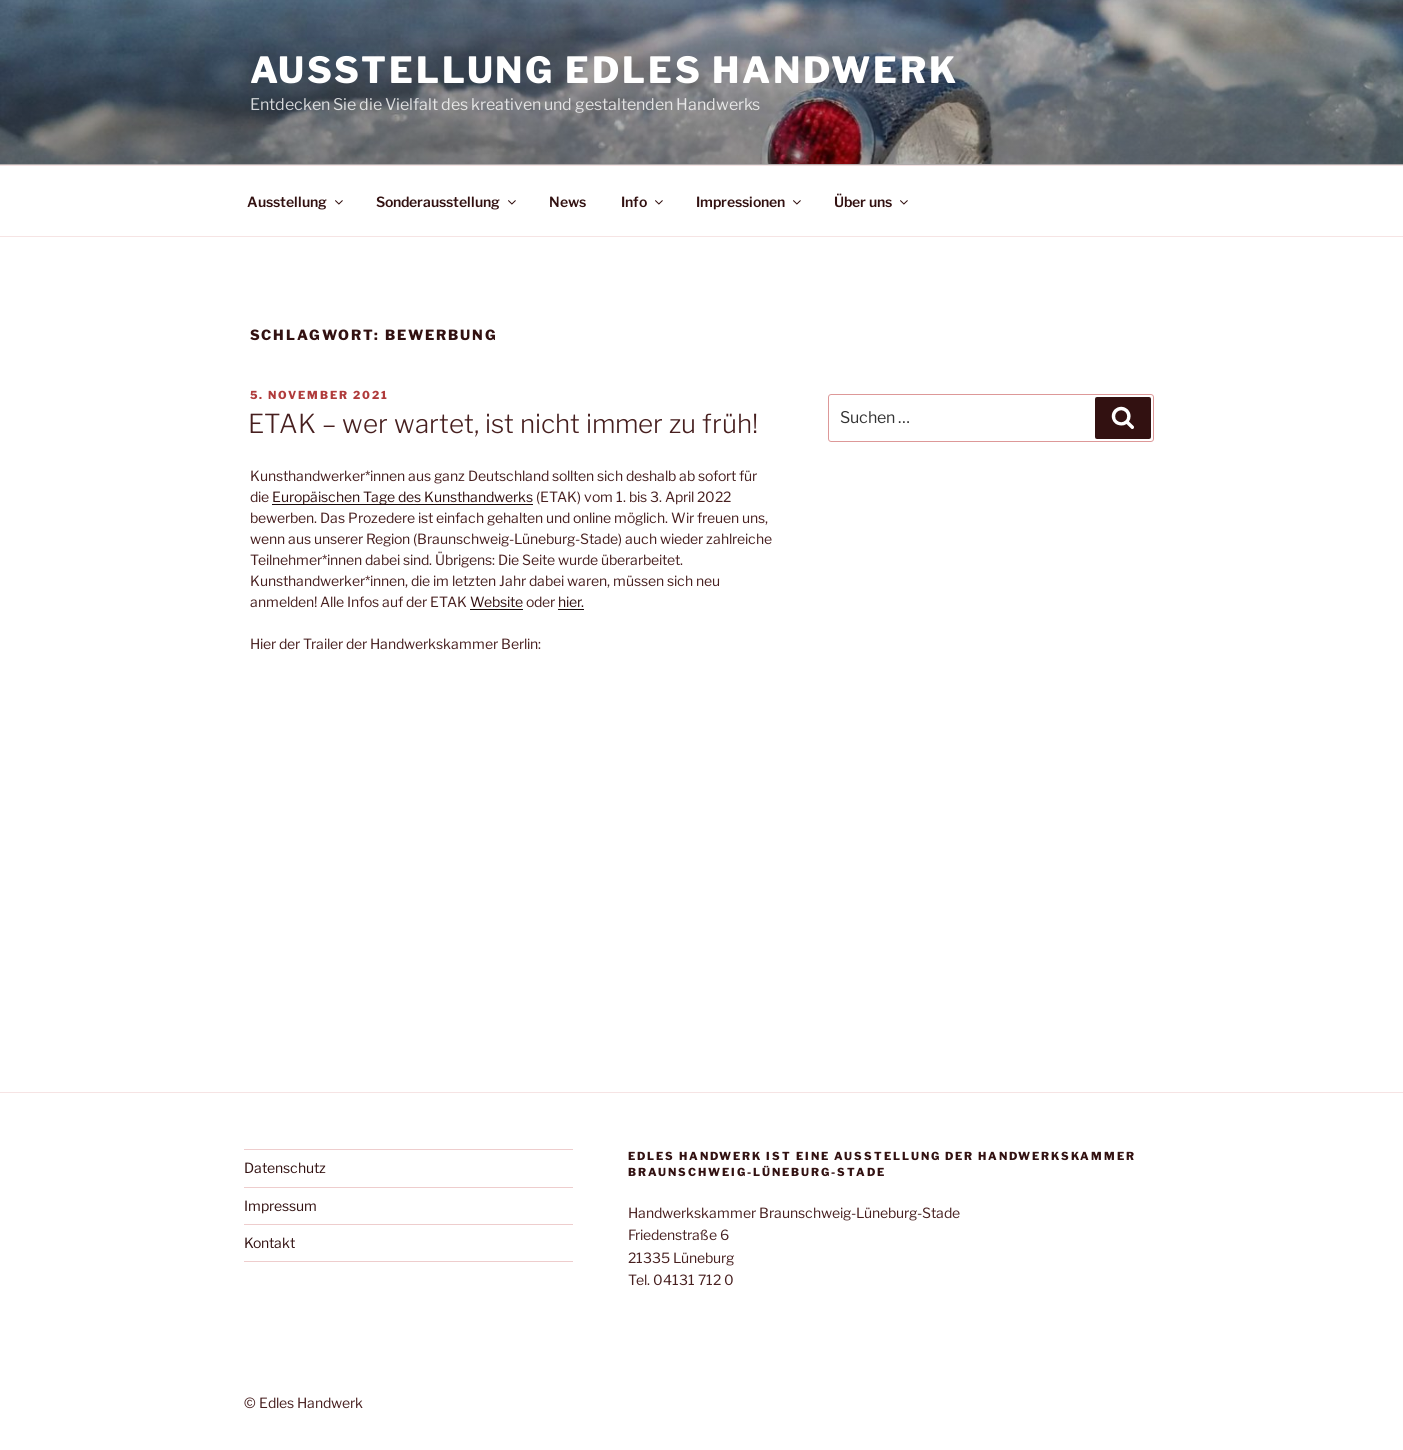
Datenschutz (285, 1167)
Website (496, 601)
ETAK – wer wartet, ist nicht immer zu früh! (503, 423)
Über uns (872, 201)
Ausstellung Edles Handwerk (604, 70)
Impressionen (750, 201)
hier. (571, 601)
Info (643, 201)
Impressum (280, 1205)
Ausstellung (296, 201)
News (567, 201)
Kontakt (269, 1242)
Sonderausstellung (447, 201)
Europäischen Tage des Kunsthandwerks (402, 496)
